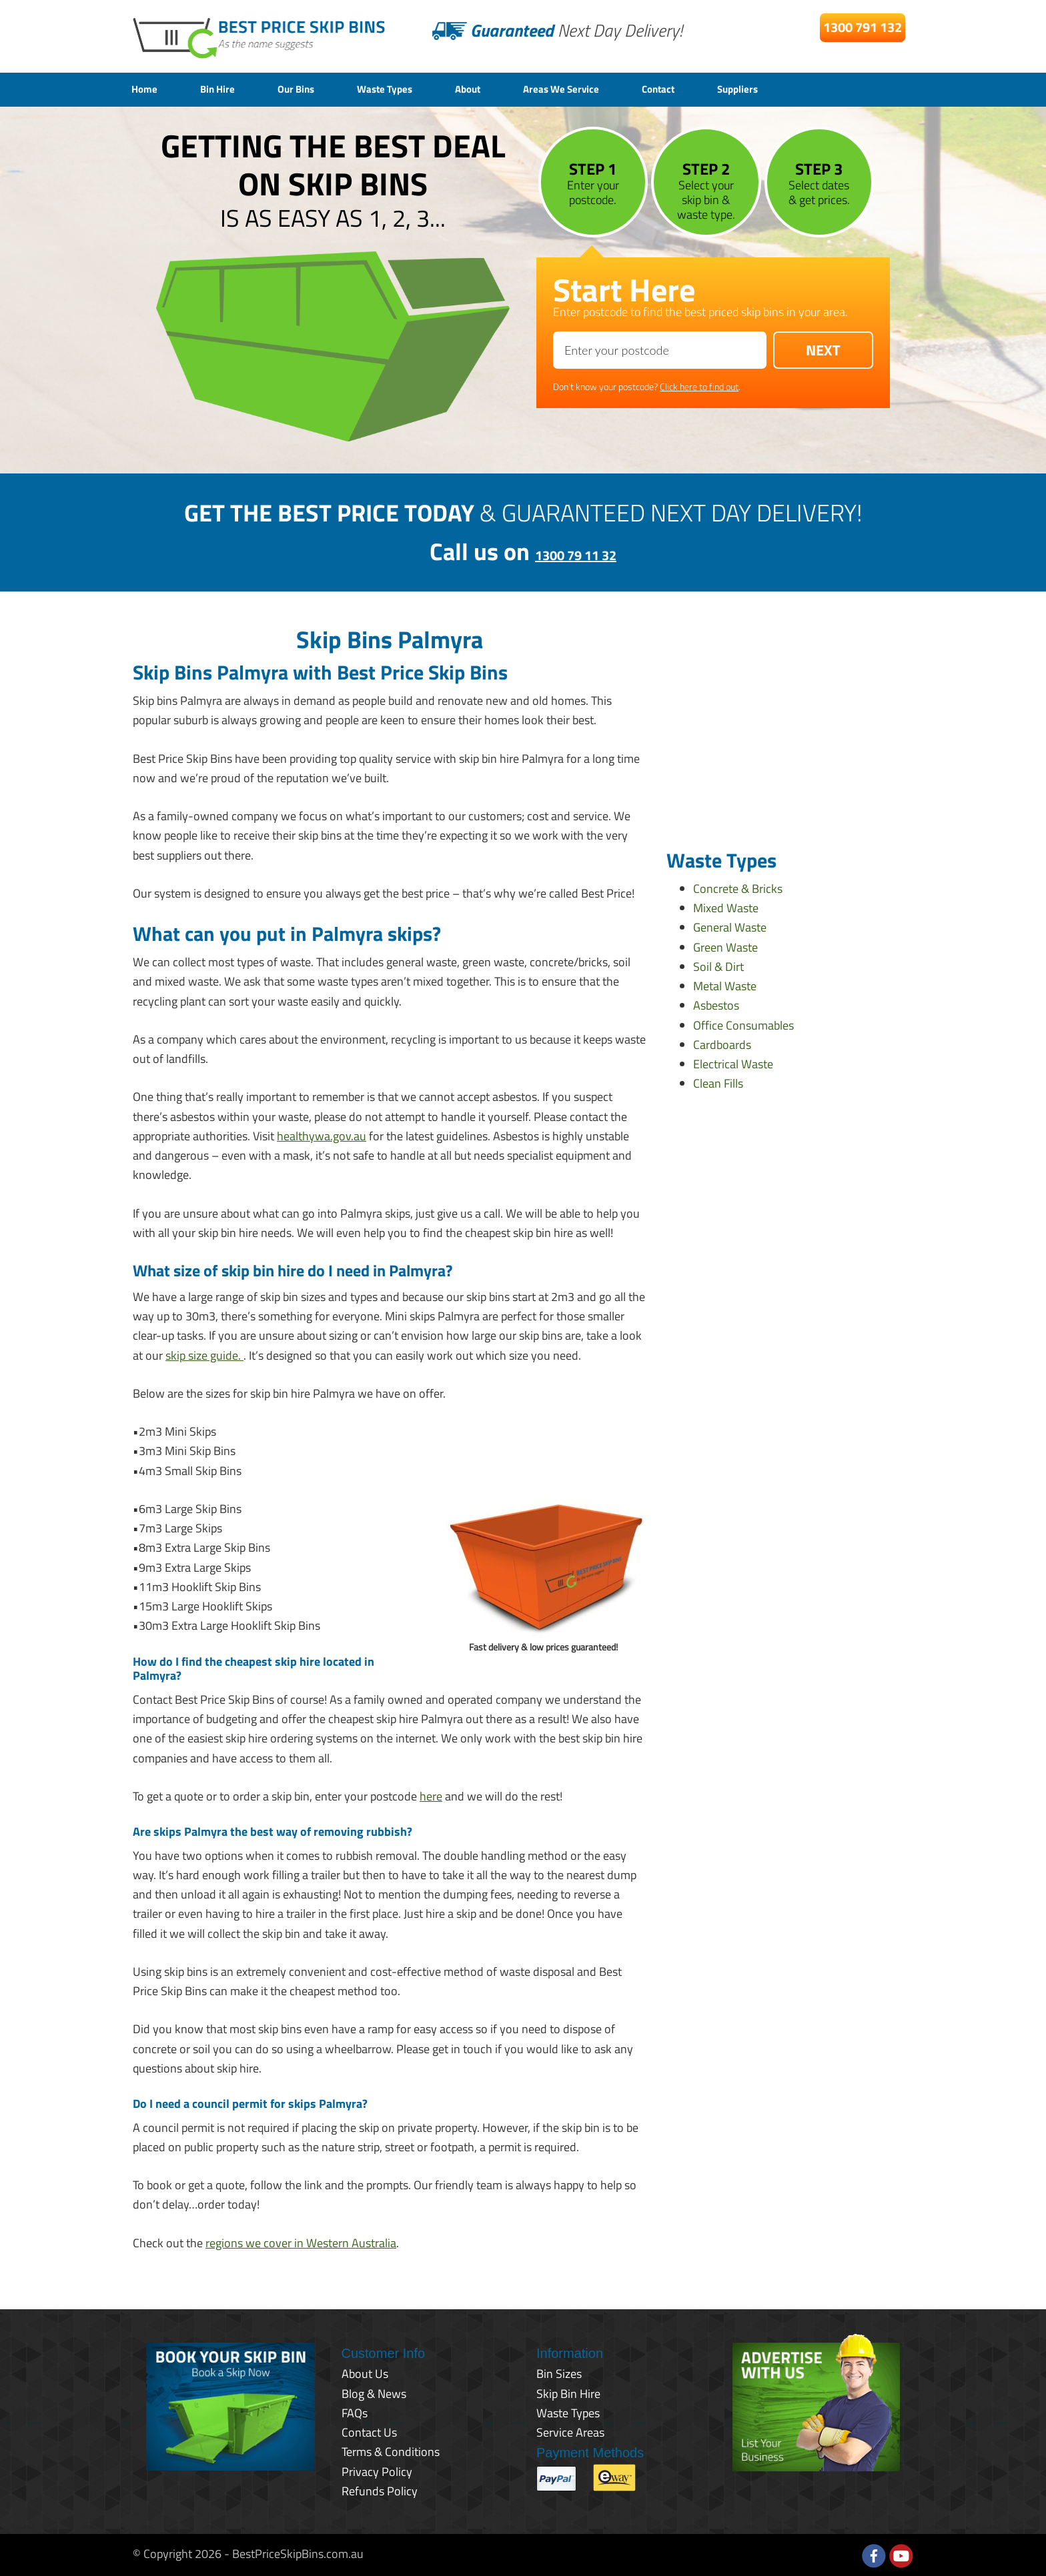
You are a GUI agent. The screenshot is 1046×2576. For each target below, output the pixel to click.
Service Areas (570, 2430)
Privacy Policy (377, 2470)
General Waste (729, 926)
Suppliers (814, 88)
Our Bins (315, 88)
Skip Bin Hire (568, 2392)
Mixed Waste (725, 906)
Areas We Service (614, 88)
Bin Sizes (559, 2372)
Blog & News (374, 2392)
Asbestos (716, 1004)
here (431, 1794)
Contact (724, 88)
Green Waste (725, 945)
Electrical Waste (733, 1062)
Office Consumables (743, 1023)
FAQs (355, 2411)
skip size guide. (204, 1353)
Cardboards (722, 1043)
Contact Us (369, 2430)
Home (147, 88)
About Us (365, 2372)
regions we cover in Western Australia (300, 2241)
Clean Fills (718, 1082)
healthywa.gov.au (321, 1134)
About (509, 88)
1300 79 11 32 (575, 549)
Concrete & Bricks (737, 887)
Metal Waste (724, 984)
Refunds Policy (380, 2489)
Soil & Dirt (718, 965)
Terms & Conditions (391, 2450)
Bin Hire (228, 88)
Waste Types (415, 88)
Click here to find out (699, 384)
